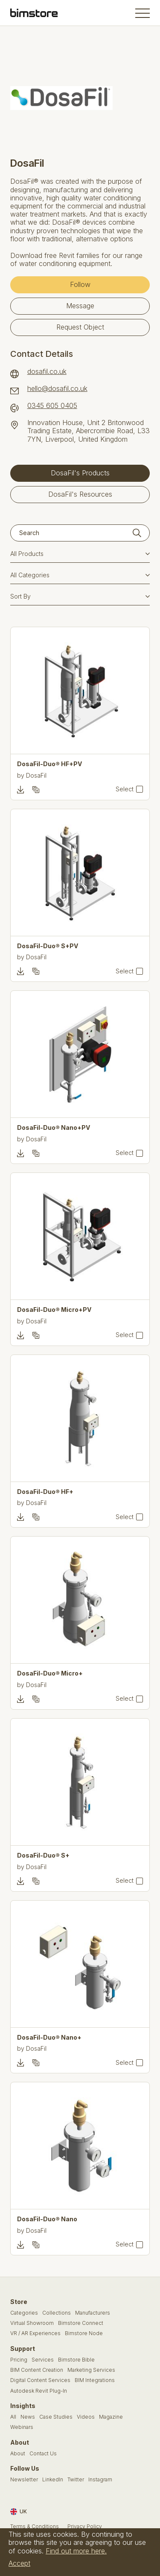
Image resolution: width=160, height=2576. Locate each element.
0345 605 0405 (52, 406)
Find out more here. (76, 2551)
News (27, 2417)
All (13, 2417)
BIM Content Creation (36, 2370)
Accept (19, 2563)
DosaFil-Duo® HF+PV (49, 764)
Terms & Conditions (34, 2527)
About (17, 2454)
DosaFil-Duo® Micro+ (50, 1673)
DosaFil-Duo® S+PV (47, 946)
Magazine (111, 2417)
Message (80, 305)
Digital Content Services (40, 2380)
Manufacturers (92, 2313)
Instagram (100, 2480)
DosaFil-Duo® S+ (43, 1855)
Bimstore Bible (76, 2360)
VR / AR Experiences (35, 2333)
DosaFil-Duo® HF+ (45, 1491)
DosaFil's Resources (80, 494)
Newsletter (24, 2480)
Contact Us (43, 2454)
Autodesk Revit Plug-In (38, 2391)
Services (43, 2360)
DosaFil (36, 775)
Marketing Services (91, 2370)
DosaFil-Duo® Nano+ (49, 2037)
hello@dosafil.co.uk (57, 389)
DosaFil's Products (80, 473)
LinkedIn (52, 2480)
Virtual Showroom (32, 2323)
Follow (80, 284)
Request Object (80, 327)
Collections (56, 2313)
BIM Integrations (95, 2380)
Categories (24, 2313)
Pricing (18, 2360)
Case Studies (56, 2417)
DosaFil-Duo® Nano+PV (53, 1127)
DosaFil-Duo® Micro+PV (54, 1309)
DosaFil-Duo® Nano (47, 2219)
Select (125, 789)
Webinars (21, 2427)
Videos (86, 2417)
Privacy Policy (84, 2527)
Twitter (75, 2480)
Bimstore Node (84, 2333)
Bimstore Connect (80, 2323)
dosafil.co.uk (47, 372)
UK (18, 2511)
